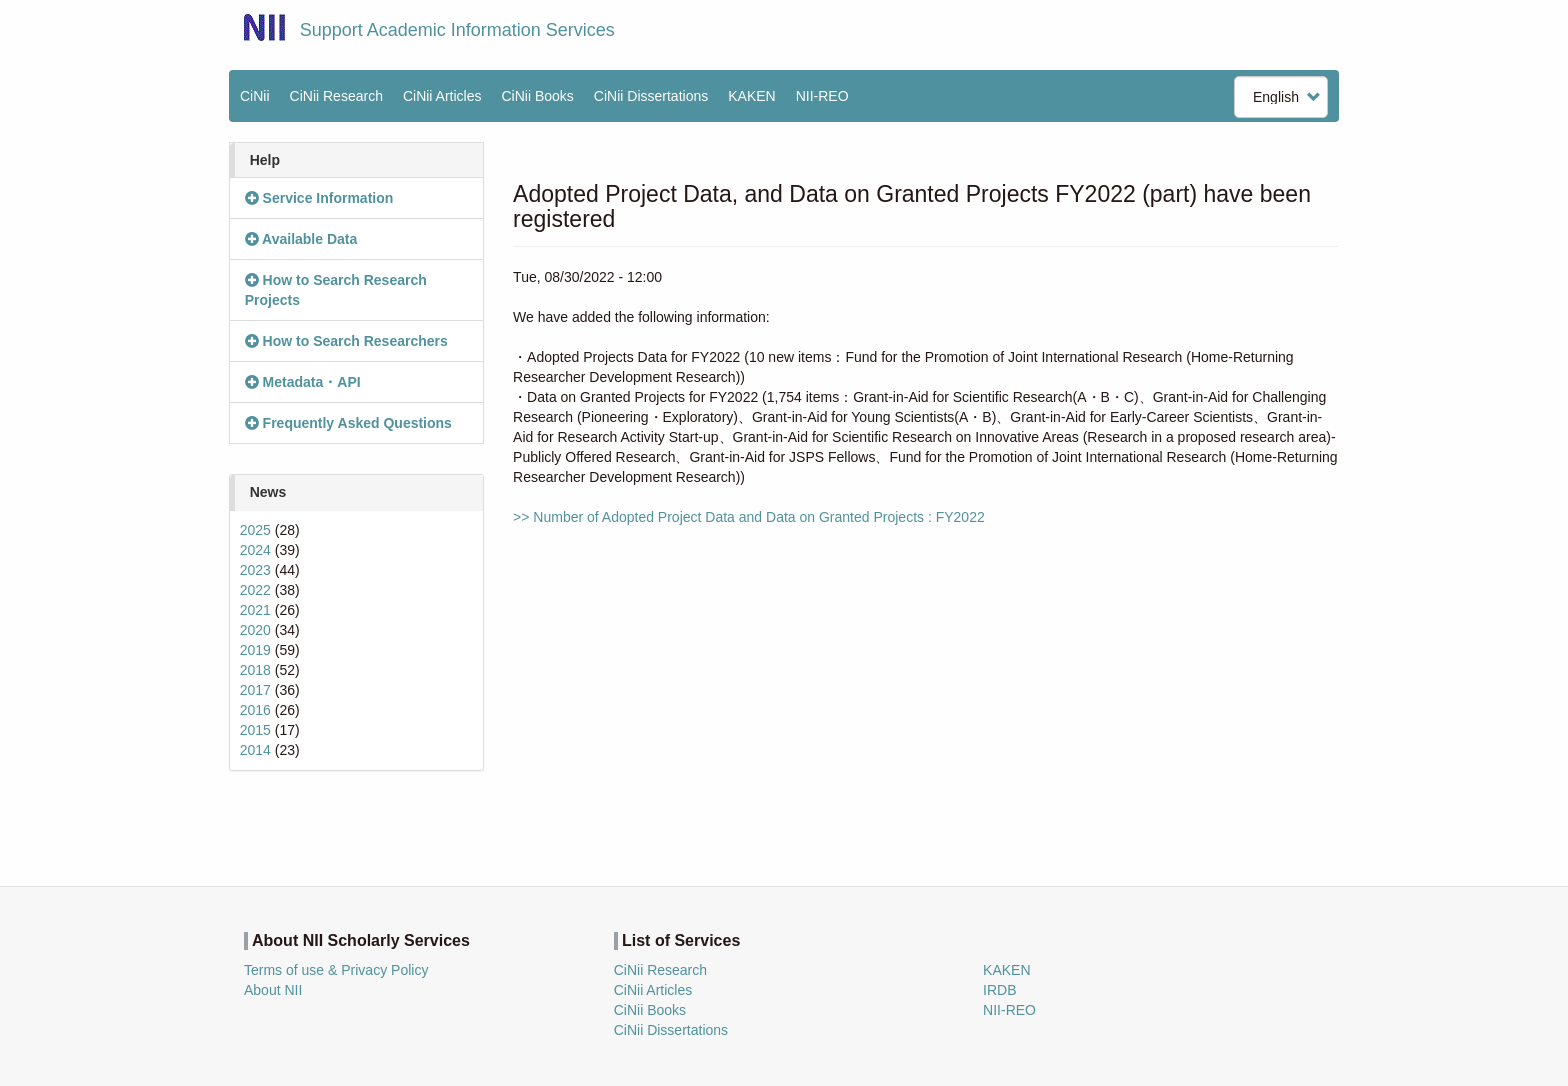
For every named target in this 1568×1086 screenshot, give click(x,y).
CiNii (255, 96)
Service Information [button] (319, 198)
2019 (255, 650)
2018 (255, 670)
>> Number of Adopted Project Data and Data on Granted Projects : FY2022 (749, 517)
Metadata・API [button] (303, 382)
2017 (255, 690)
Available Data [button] (301, 239)
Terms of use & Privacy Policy (336, 970)
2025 (255, 530)
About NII (273, 990)
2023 (255, 570)
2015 (255, 730)
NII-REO (822, 96)
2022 (255, 590)
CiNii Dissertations (651, 96)
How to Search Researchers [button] (346, 341)
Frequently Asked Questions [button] (348, 423)
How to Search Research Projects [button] (336, 290)
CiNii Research (336, 96)
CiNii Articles (442, 96)
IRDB (999, 990)
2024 (255, 550)
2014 (255, 750)
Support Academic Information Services (457, 30)
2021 (255, 610)
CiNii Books (538, 96)
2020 (255, 630)
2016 (255, 710)
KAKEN (751, 96)
